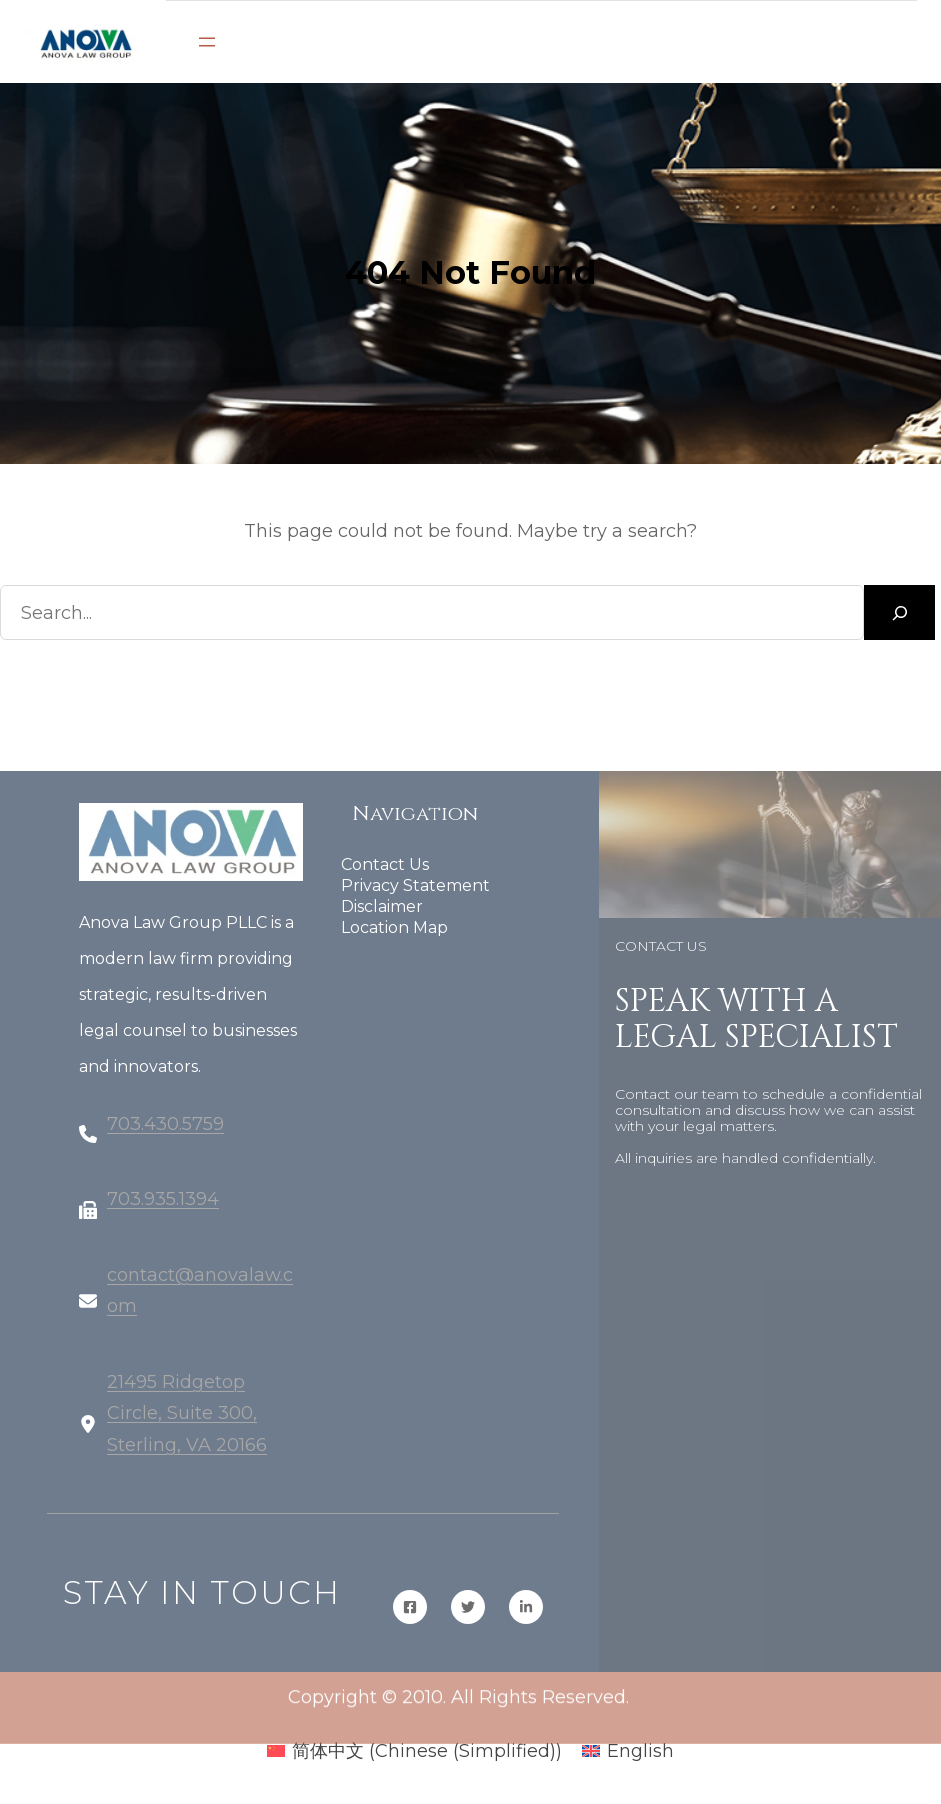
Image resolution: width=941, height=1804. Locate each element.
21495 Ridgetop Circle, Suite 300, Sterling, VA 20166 (187, 1426)
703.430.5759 (165, 1137)
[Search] (899, 612)
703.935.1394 (163, 1212)
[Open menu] (207, 42)
